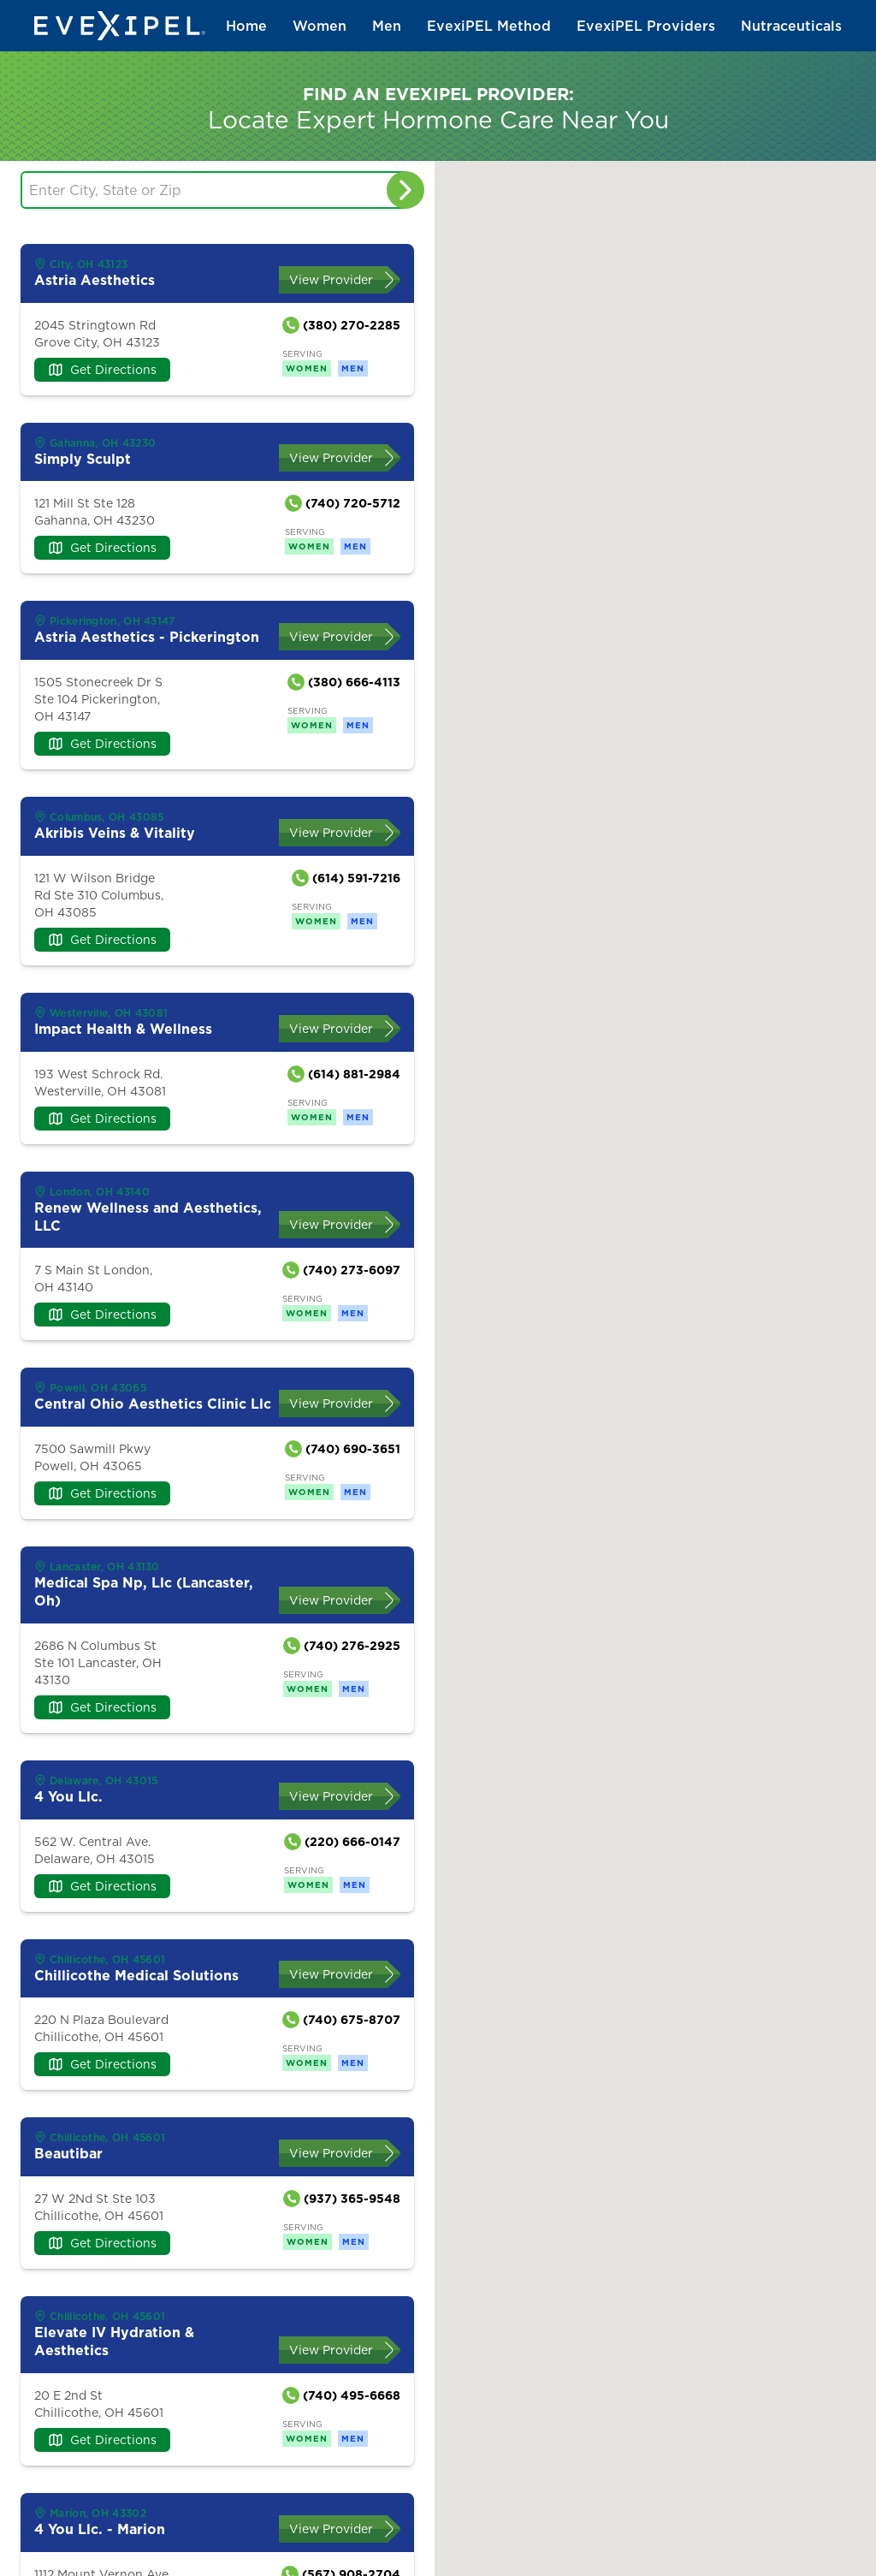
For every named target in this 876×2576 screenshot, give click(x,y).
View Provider (331, 279)
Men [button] (386, 25)
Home (246, 25)
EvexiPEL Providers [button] (646, 25)
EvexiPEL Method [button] (489, 25)
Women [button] (319, 25)
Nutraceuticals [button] (791, 25)
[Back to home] (119, 25)
